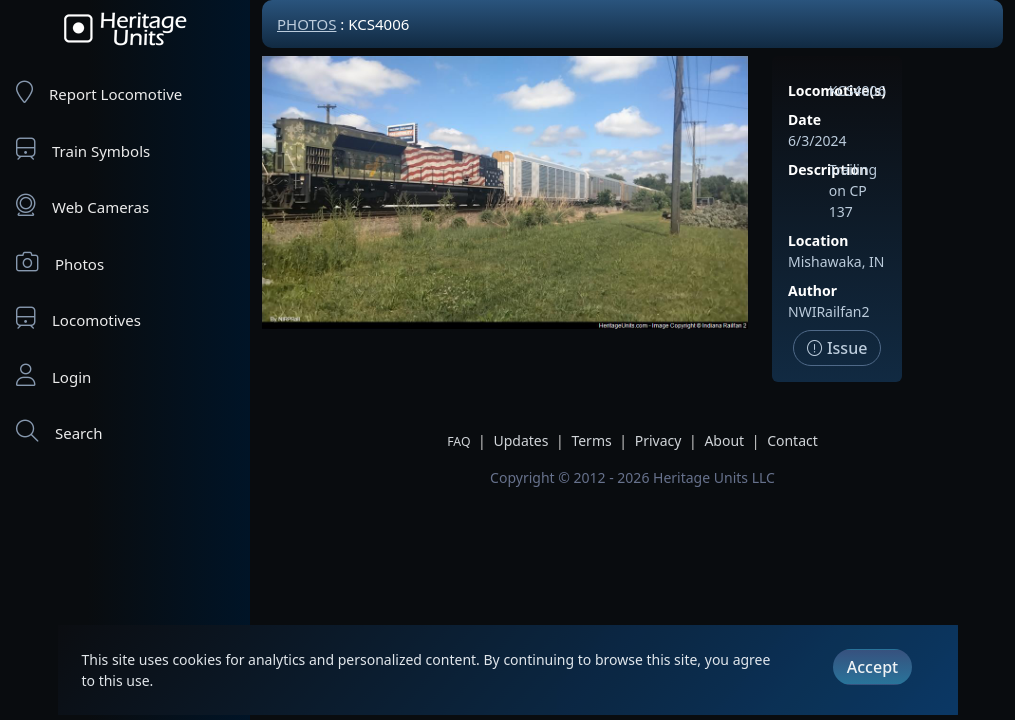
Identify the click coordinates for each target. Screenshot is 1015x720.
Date (804, 119)
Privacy (658, 440)
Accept (872, 667)
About (724, 440)
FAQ (458, 441)
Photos (60, 262)
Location (818, 240)
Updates (520, 440)
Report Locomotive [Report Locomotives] (99, 92)
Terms (591, 440)
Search (59, 431)
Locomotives (78, 318)
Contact (792, 440)
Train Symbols (83, 149)
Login (53, 375)
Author (812, 290)
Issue (837, 348)
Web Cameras (82, 205)
